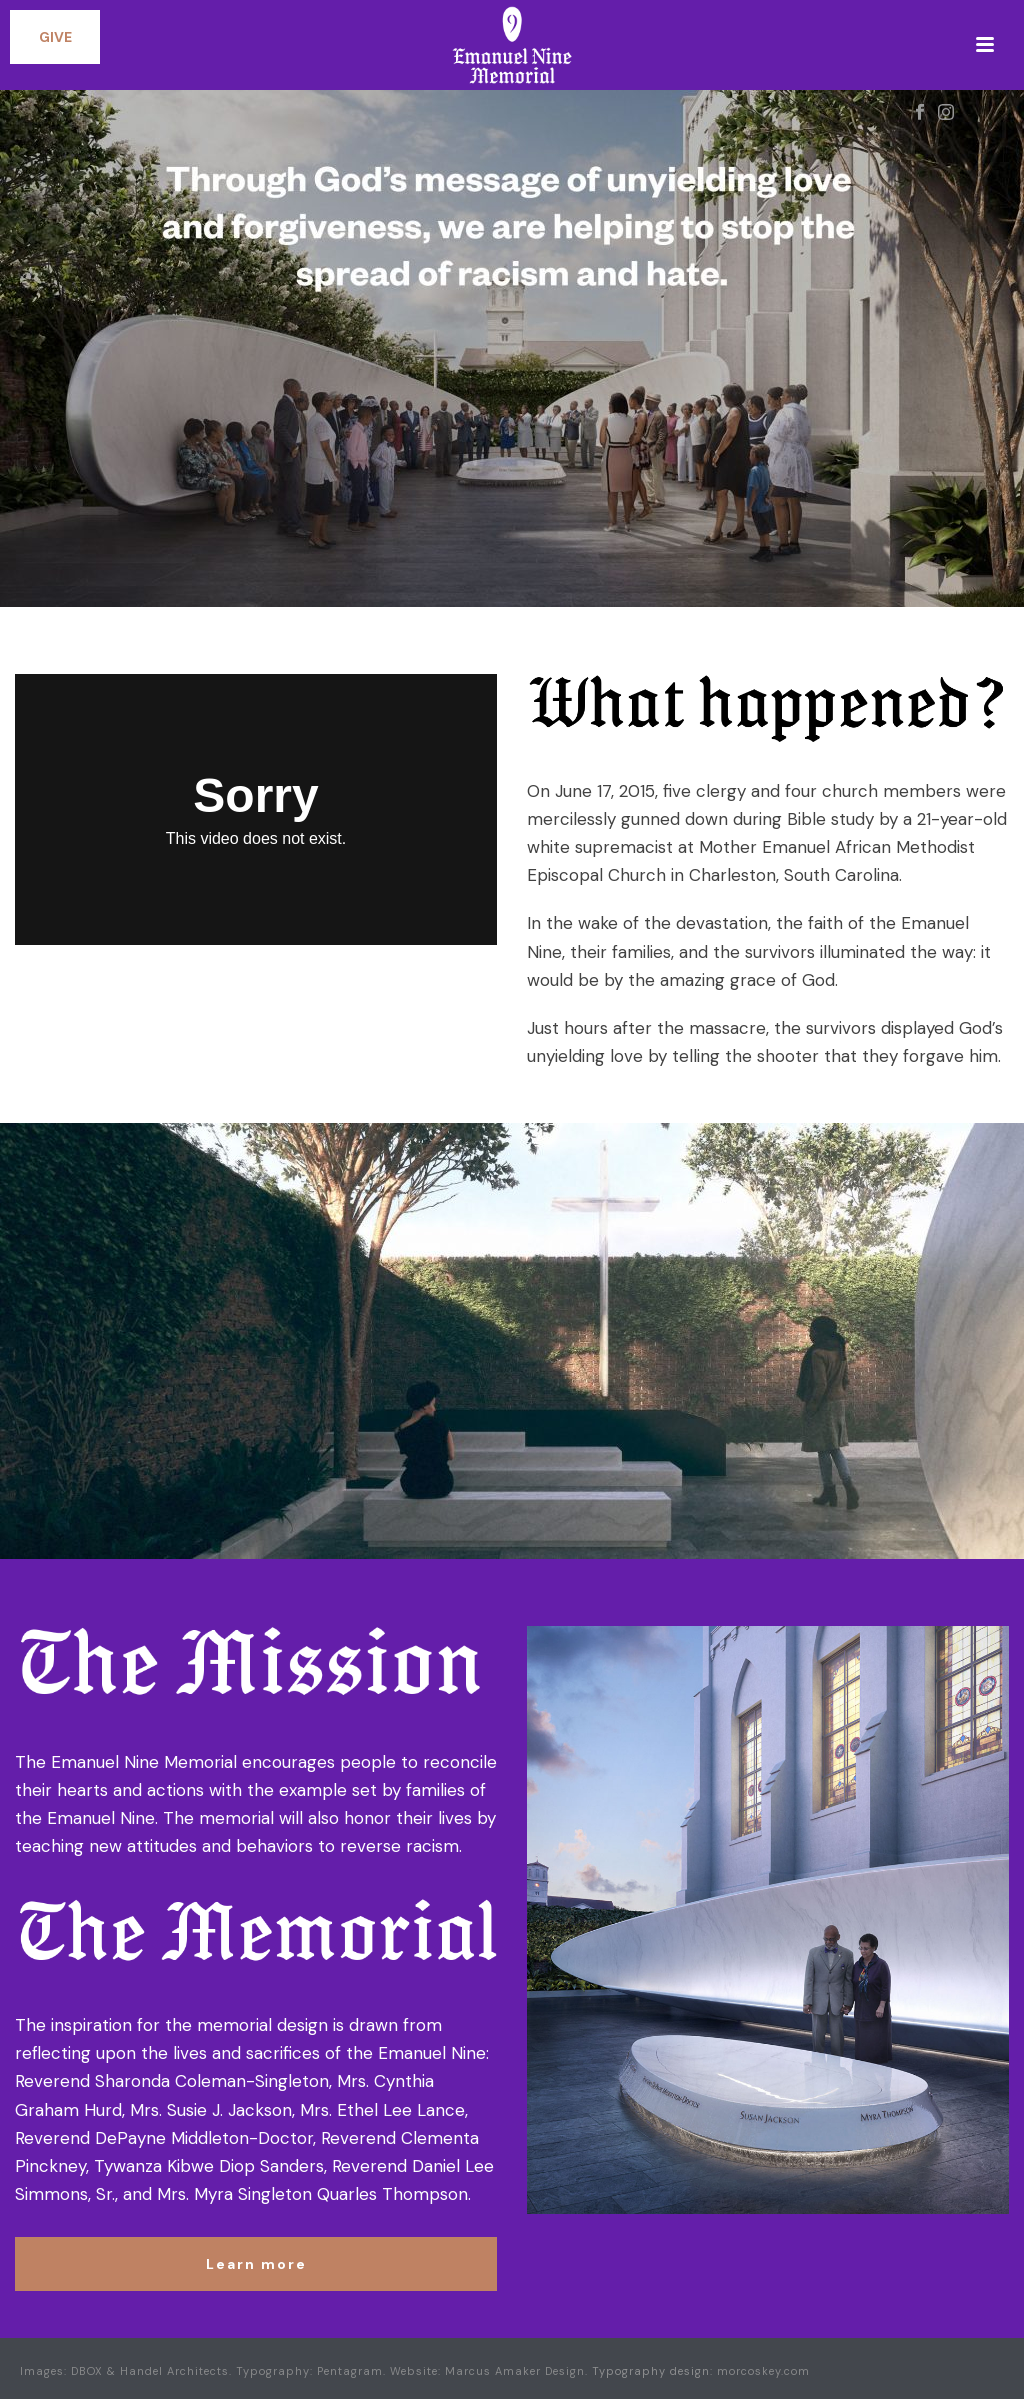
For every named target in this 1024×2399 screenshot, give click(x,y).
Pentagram (350, 2371)
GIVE (55, 37)
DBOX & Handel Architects (150, 2371)
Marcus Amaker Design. (516, 2371)
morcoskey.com (763, 2371)
